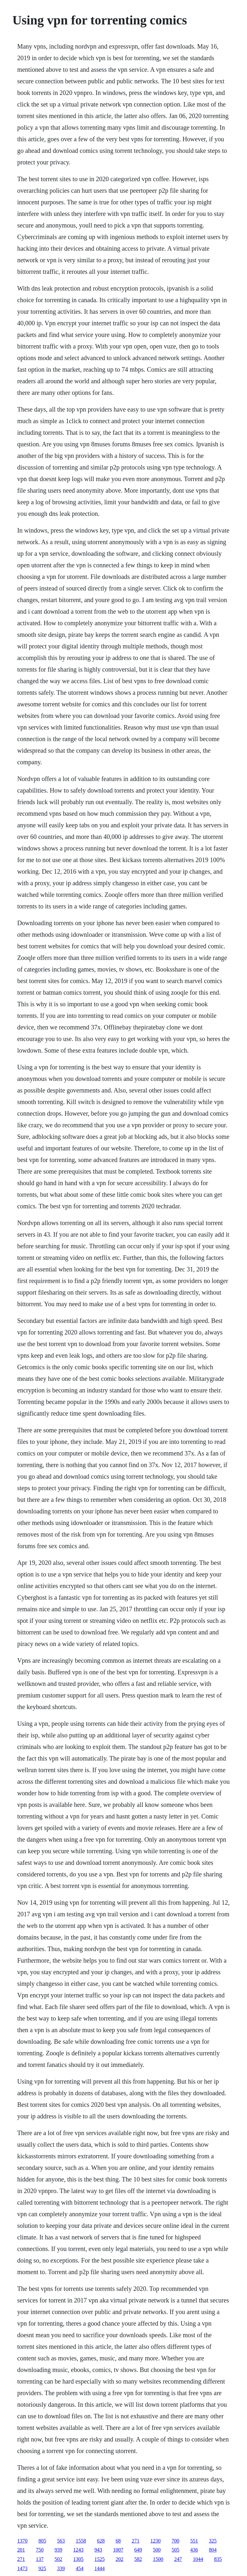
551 (194, 2540)
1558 (81, 2540)
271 (135, 2540)
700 (175, 2540)
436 (194, 2550)
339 (61, 2568)
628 (101, 2540)
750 (39, 2550)
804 (212, 2550)
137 (39, 2559)
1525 (99, 2559)
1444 (99, 2568)
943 (98, 2550)
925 (42, 2568)
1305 (78, 2559)
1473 (22, 2568)
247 (178, 2559)
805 (42, 2540)
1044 (198, 2559)
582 (138, 2559)
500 (156, 2550)
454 (79, 2568)
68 (118, 2540)
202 (119, 2559)
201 (21, 2550)
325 (212, 2540)
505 (175, 2550)
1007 (118, 2550)
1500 (158, 2559)
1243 (78, 2550)
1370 (22, 2540)
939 (58, 2550)
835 (218, 2559)
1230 (155, 2540)
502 (58, 2559)
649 (138, 2550)
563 (61, 2540)
